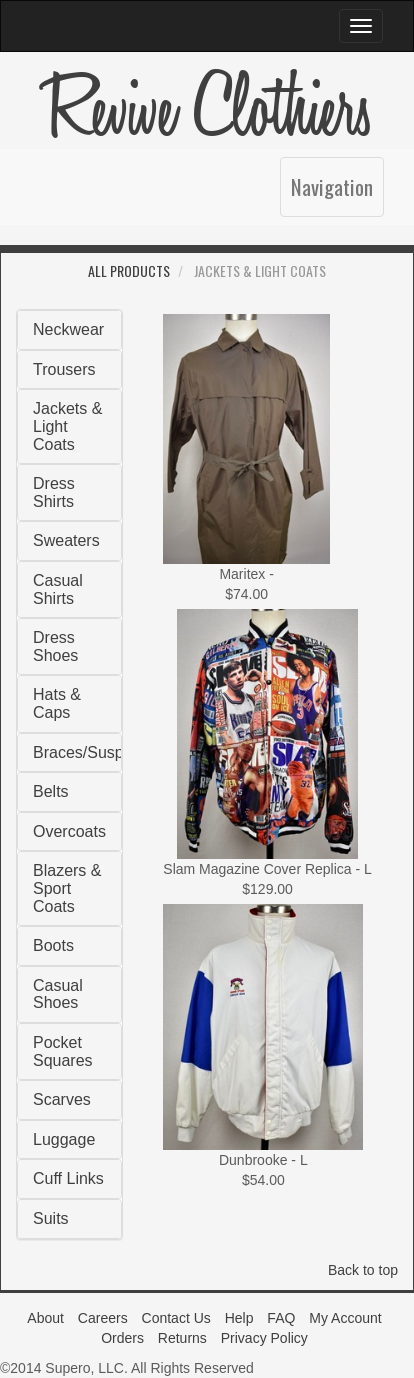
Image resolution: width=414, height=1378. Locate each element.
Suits (51, 1218)
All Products (129, 270)
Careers (103, 1318)
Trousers (64, 369)
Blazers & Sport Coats (67, 888)
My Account (345, 1318)
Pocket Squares (63, 1051)
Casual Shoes (58, 994)
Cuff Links (68, 1178)
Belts (51, 791)
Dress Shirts (54, 492)
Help (239, 1318)
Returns (182, 1338)
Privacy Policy (264, 1338)
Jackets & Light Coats (67, 426)
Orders (122, 1338)
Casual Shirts (58, 589)
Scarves (62, 1099)
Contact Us (176, 1318)
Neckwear (68, 329)
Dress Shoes (55, 646)
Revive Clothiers (207, 110)
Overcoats (69, 831)
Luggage (64, 1139)
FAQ (281, 1318)
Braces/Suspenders (103, 752)
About (45, 1318)
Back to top (363, 1270)
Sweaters (66, 540)
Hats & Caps (57, 703)
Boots (53, 945)
